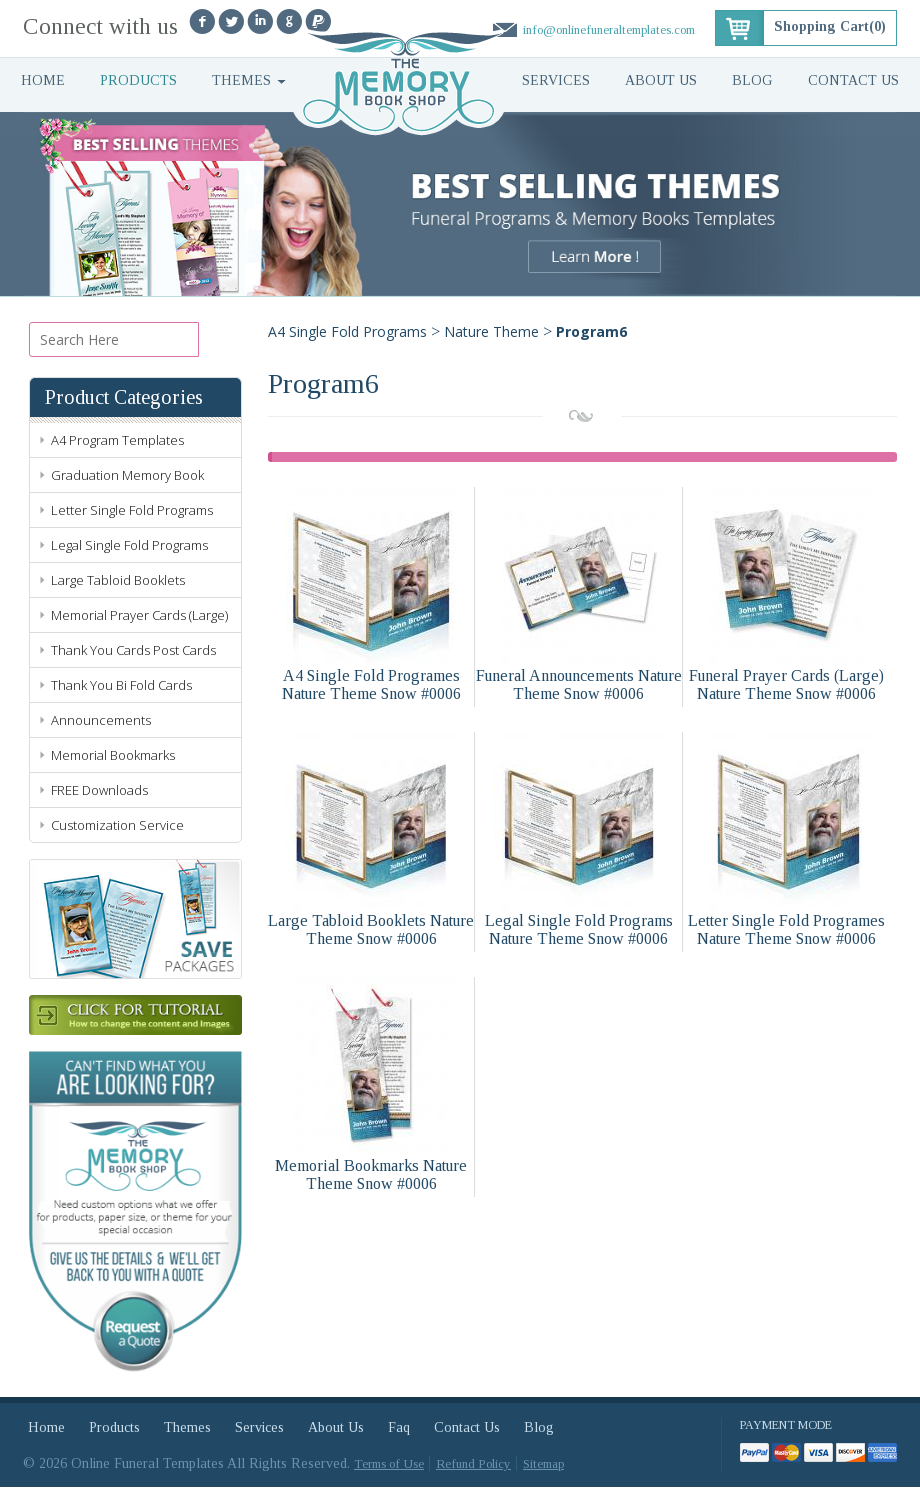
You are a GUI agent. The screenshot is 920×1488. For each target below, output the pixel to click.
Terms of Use (389, 1464)
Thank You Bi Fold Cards (121, 685)
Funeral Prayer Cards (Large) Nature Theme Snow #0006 (786, 684)
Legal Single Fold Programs (129, 545)
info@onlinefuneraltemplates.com (609, 29)
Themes (241, 80)
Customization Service (117, 825)
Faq (399, 1428)
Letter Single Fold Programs (132, 510)
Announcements (101, 720)
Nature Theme (491, 331)
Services (556, 80)
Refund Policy (473, 1464)
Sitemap (543, 1464)
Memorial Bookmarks (113, 755)
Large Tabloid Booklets (118, 580)
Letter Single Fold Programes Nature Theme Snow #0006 (786, 929)
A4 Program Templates (117, 440)
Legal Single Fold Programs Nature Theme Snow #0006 (579, 929)
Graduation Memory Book (127, 475)
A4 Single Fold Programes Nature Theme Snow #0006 (371, 684)
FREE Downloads (99, 790)
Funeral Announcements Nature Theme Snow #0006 (579, 684)
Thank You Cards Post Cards (133, 650)
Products (138, 80)
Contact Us (853, 80)
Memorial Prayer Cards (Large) (139, 615)
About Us (661, 80)
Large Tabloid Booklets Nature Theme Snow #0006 (371, 929)
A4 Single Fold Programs (347, 331)
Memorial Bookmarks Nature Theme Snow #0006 (371, 1174)
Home (43, 80)
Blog (752, 80)
